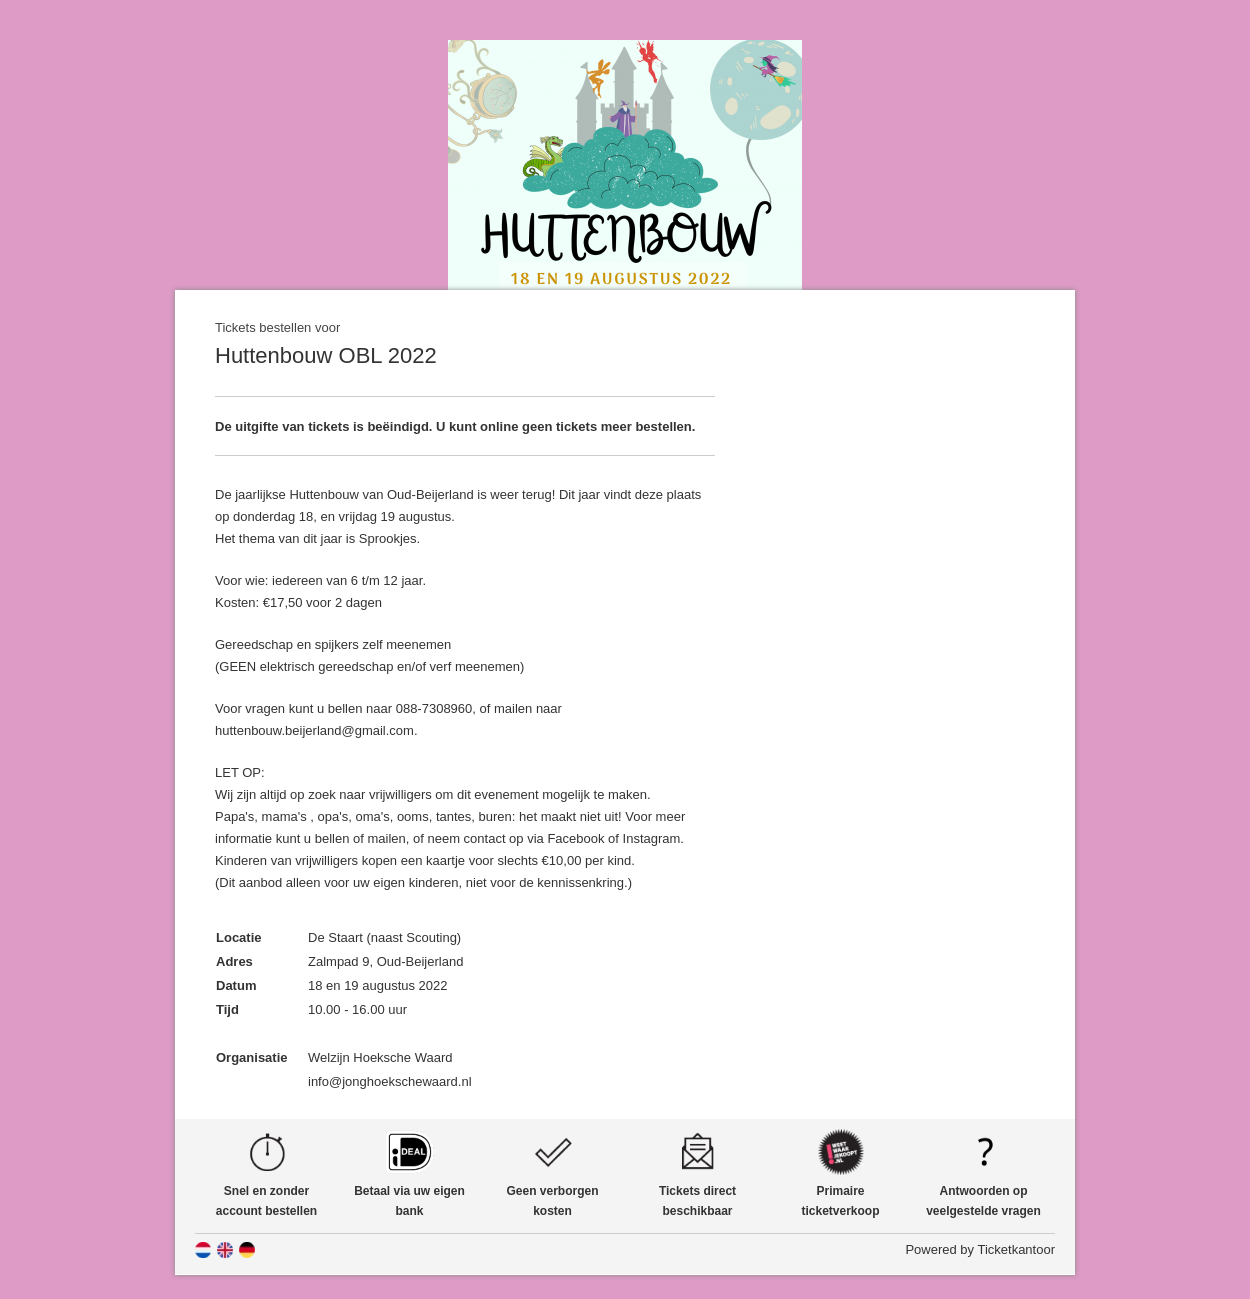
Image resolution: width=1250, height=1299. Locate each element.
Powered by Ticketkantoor (980, 1249)
